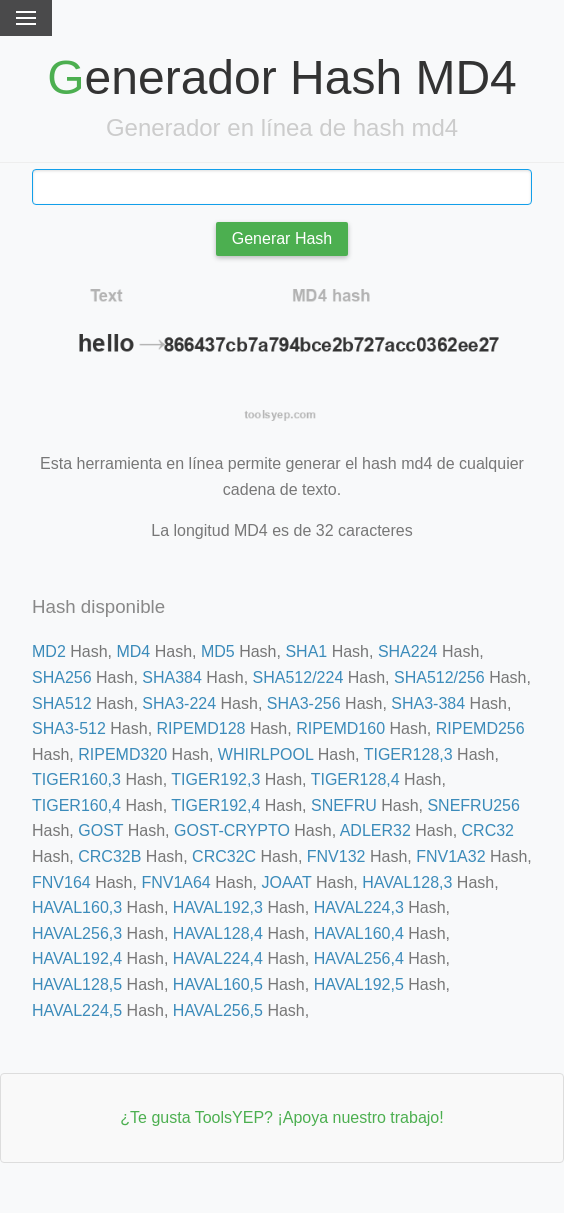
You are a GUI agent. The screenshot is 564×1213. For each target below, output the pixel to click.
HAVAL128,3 (407, 882)
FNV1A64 (175, 882)
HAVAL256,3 (77, 933)
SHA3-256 (304, 703)
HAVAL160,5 (218, 984)
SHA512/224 (298, 677)
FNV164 (61, 882)
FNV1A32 (450, 856)
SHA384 (172, 677)
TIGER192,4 (215, 805)
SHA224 (408, 651)
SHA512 (62, 703)
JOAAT (286, 882)
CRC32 (488, 830)
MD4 (133, 651)
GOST (100, 830)
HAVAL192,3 (218, 907)
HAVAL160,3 (77, 907)
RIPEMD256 (480, 728)
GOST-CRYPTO (232, 830)
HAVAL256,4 (359, 958)
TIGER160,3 (76, 779)
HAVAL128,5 (77, 984)
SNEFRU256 (473, 805)
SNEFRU (344, 805)
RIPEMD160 (340, 728)
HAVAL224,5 (77, 1010)
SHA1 (306, 651)
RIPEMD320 (122, 754)
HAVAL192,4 (77, 958)
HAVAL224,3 (359, 907)
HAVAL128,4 (218, 933)
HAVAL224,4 (218, 958)
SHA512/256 (439, 677)
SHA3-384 (428, 703)
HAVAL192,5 (359, 984)
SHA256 (62, 677)
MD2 (49, 651)
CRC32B (109, 856)
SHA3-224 (179, 703)
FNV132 (336, 856)
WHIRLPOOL (265, 754)
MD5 (218, 651)
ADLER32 (375, 830)
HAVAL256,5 (218, 1010)
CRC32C (224, 856)
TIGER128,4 (355, 779)
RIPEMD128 (201, 728)
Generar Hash (282, 238)
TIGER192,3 (215, 779)
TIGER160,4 (76, 805)
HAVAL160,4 (359, 933)
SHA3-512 (69, 728)
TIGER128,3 (408, 754)
